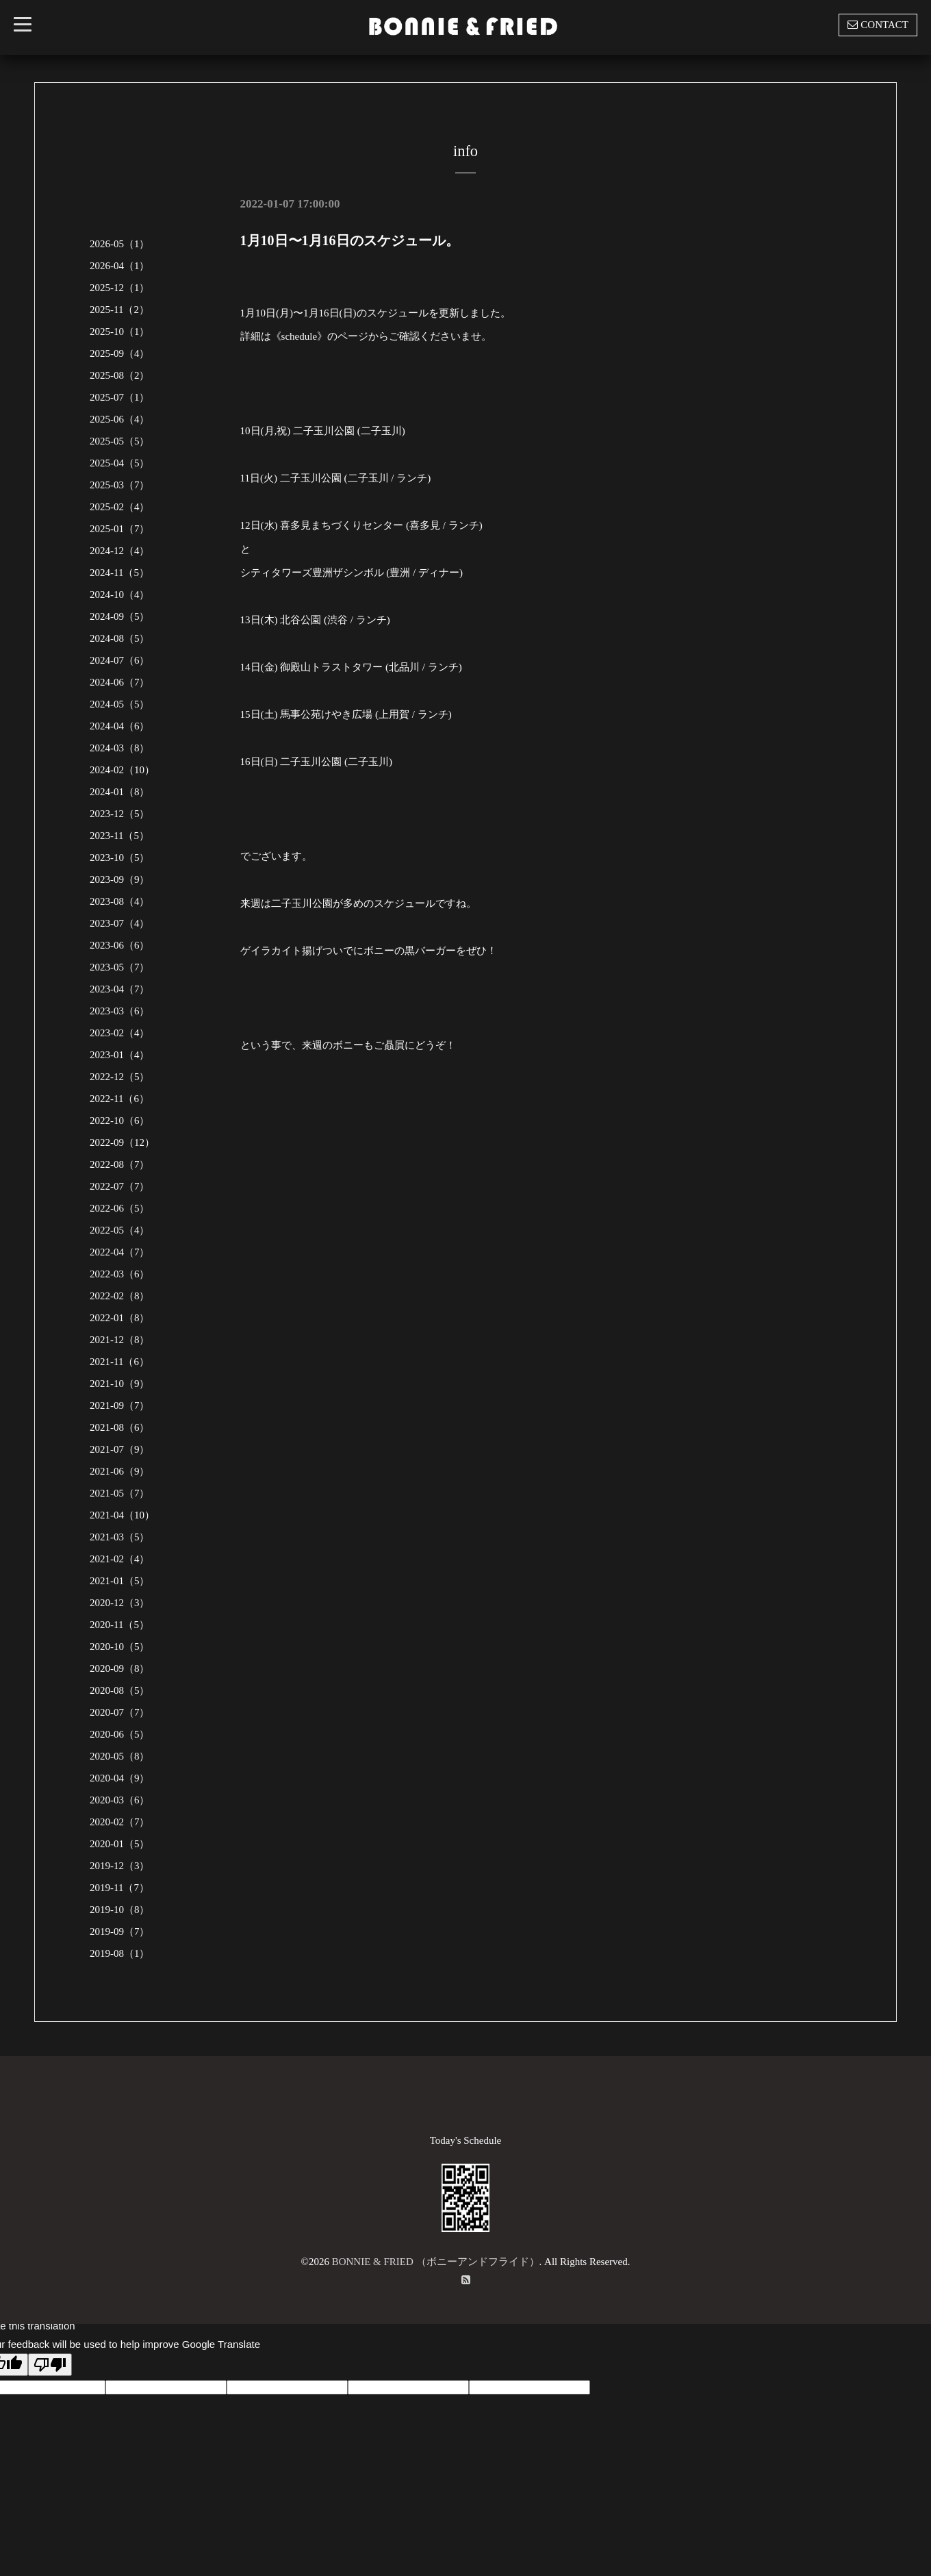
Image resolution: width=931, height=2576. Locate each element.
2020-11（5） (119, 1624)
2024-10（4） (120, 594)
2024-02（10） (122, 769)
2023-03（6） (120, 1010)
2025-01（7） (120, 528)
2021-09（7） (120, 1405)
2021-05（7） (120, 1493)
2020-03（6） (120, 1800)
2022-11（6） (119, 1098)
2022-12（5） (120, 1076)
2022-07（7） (120, 1186)
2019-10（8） (120, 1909)
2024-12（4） (120, 550)
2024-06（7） (120, 682)
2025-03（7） (120, 484)
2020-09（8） (120, 1668)
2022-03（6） (120, 1273)
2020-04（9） (120, 1778)
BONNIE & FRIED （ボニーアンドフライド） (435, 2261)
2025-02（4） (120, 506)
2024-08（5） (120, 638)
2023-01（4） (120, 1054)
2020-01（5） (120, 1843)
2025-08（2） (120, 375)
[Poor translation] (50, 2364)
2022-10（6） (120, 1120)
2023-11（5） (119, 835)
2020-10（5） (120, 1646)
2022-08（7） (120, 1164)
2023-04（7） (120, 989)
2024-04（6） (120, 726)
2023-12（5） (120, 813)
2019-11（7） (119, 1887)
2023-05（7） (120, 967)
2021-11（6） (119, 1361)
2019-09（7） (120, 1931)
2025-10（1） (120, 331)
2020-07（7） (120, 1712)
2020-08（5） (120, 1690)
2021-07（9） (120, 1449)
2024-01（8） (120, 791)
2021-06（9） (120, 1471)
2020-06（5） (120, 1734)
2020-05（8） (120, 1756)
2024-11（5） (119, 572)
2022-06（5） (120, 1208)
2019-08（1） (120, 1953)
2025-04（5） (120, 463)
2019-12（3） (120, 1865)
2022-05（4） (120, 1230)
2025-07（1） (120, 397)
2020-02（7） (120, 1821)
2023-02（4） (120, 1032)
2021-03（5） (120, 1536)
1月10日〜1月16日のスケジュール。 (349, 240)
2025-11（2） (119, 309)
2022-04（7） (120, 1252)
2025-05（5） (120, 441)
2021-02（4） (120, 1558)
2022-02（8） (120, 1295)
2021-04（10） (122, 1515)
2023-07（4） (120, 923)
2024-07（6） (120, 660)
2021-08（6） (120, 1427)
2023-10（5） (120, 857)
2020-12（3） (120, 1602)
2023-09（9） (120, 879)
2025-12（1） (120, 287)
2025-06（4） (120, 419)
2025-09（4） (120, 353)
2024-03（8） (120, 747)
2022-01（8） (120, 1317)
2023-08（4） (120, 901)
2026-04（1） (120, 265)
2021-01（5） (120, 1580)
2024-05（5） (120, 704)
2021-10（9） (120, 1383)
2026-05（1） (120, 243)
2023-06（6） (120, 945)
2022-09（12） (122, 1142)
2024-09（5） (120, 616)
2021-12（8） (120, 1339)
